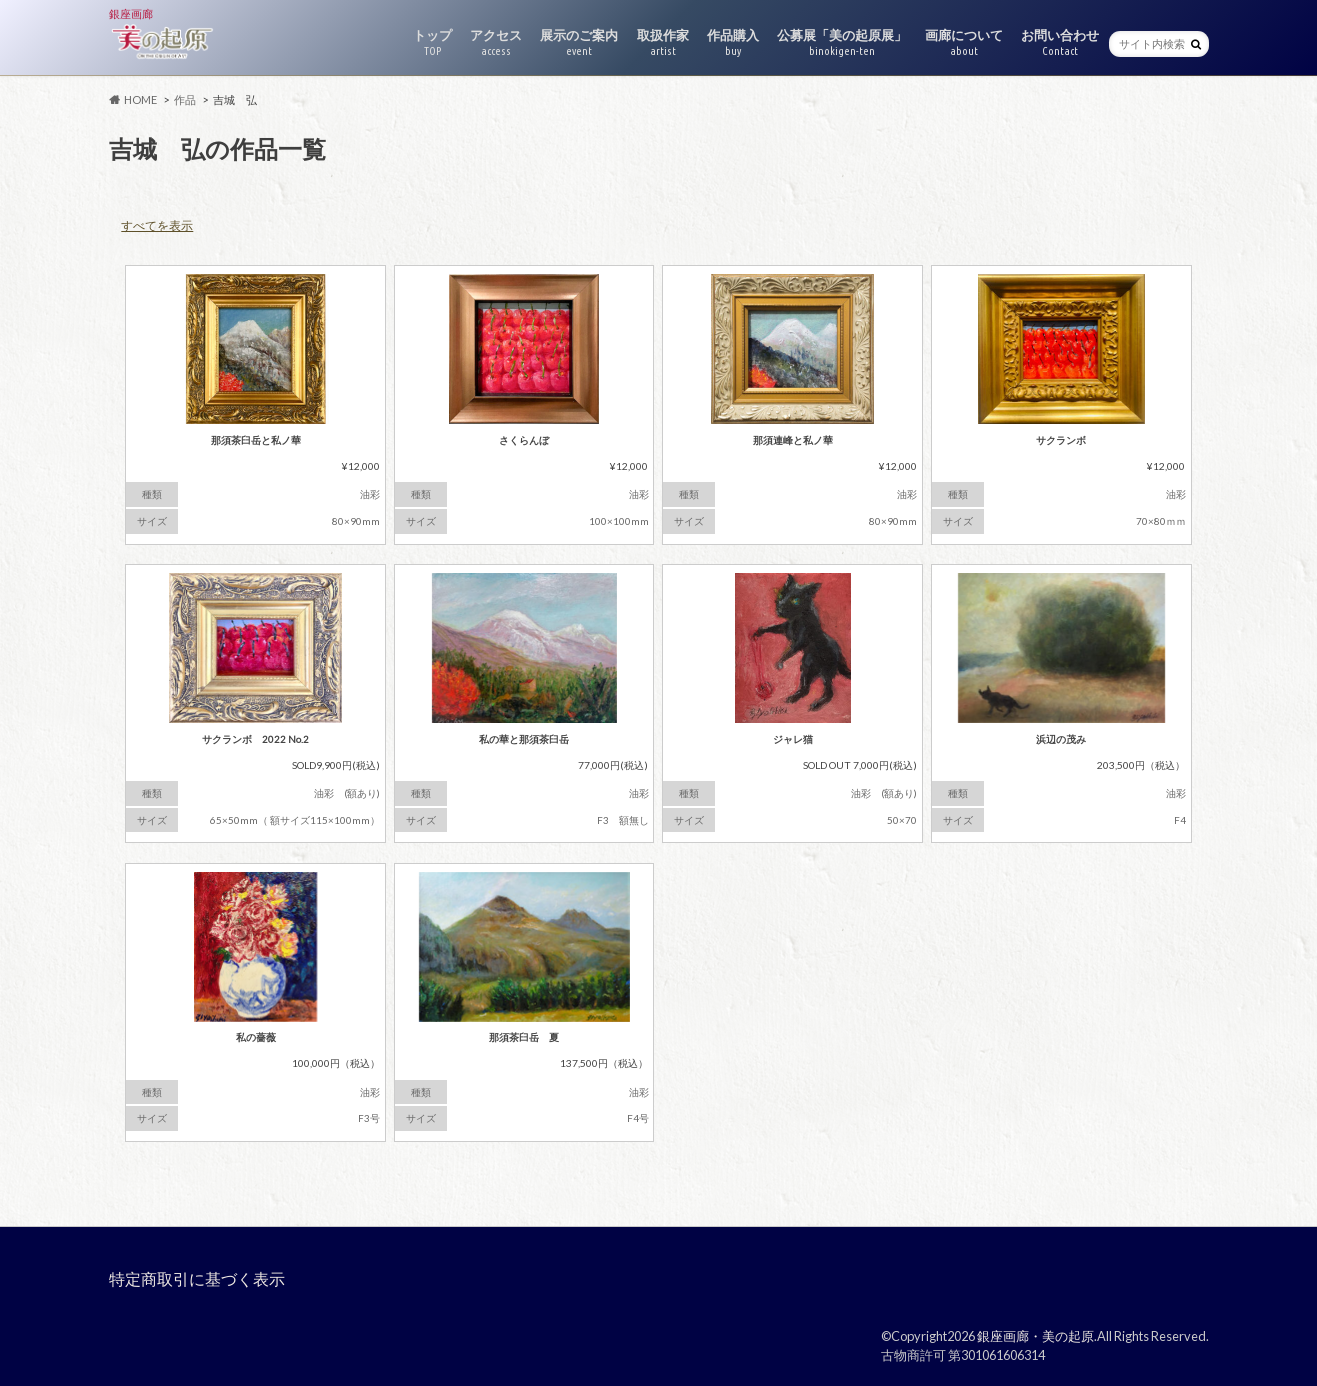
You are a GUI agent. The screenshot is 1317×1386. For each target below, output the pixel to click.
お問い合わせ (1060, 42)
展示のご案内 (579, 42)
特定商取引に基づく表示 (197, 1278)
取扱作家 (663, 42)
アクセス (496, 42)
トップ (432, 42)
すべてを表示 (157, 225)
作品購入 (733, 42)
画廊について (964, 42)
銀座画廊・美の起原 (1035, 1336)
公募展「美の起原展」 (842, 42)
